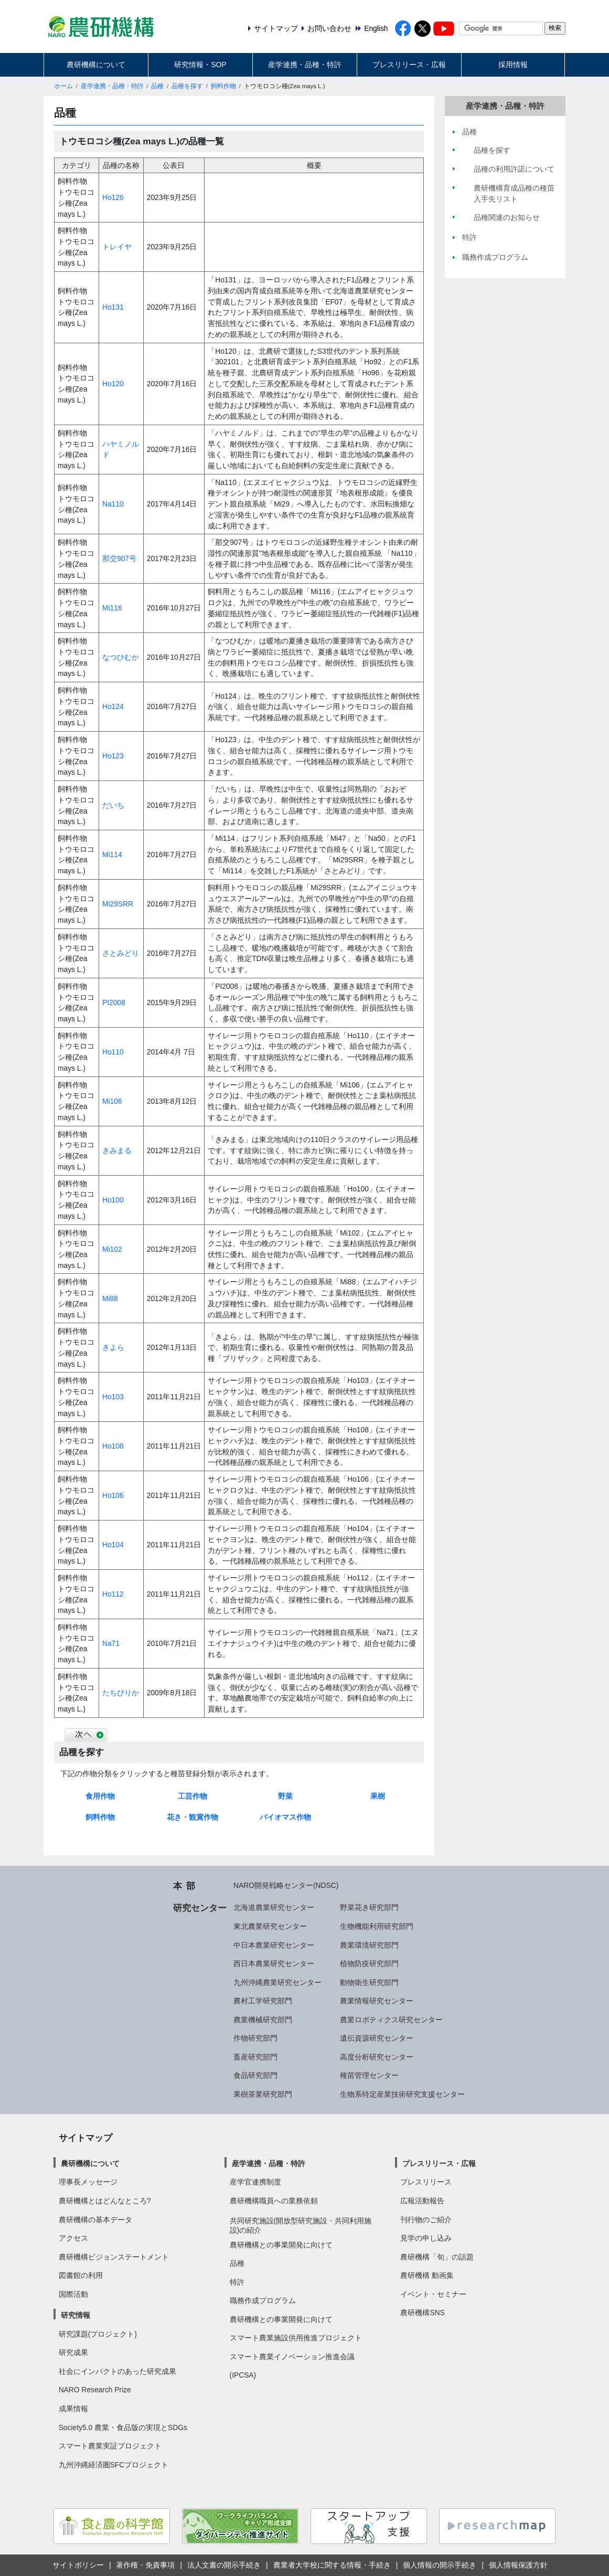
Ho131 (113, 307)
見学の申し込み (426, 2238)
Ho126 (113, 197)
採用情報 (513, 64)
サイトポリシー (78, 2565)
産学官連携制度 (255, 2182)
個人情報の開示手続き (439, 2565)
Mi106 (112, 1101)
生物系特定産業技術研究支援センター (402, 2094)
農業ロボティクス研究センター (391, 2019)
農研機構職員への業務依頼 (274, 2201)
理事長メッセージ (88, 2182)
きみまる (117, 1150)
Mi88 (110, 1298)
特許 (237, 2282)
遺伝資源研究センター (376, 2038)
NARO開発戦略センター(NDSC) (285, 1885)
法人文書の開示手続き (224, 2565)
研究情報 (75, 2315)
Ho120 (113, 383)
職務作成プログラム (263, 2300)
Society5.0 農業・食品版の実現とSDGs (123, 2427)
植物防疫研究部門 (369, 1963)
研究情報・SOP (200, 64)
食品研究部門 (255, 2075)
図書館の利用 (81, 2275)
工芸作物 (192, 1796)
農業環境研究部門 (369, 1945)
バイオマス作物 (285, 1817)
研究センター (200, 1908)
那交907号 (119, 558)
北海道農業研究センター (273, 1907)
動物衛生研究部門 (369, 1982)
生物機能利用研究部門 (376, 1926)
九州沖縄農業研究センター (277, 1982)
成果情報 (73, 2408)
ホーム (63, 86)
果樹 (377, 1796)
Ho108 (113, 1446)
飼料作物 (223, 86)
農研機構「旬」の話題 (437, 2257)
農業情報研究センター (376, 2001)
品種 (157, 86)
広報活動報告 (422, 2201)
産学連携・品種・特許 (304, 64)
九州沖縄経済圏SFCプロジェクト (114, 2465)
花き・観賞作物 (192, 1817)
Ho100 (113, 1200)
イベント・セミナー (433, 2294)
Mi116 (112, 608)
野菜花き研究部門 (369, 1907)
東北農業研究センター (270, 1926)
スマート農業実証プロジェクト (110, 2446)
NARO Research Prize (95, 2389)
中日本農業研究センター (273, 1945)
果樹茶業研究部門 (262, 2094)
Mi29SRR (117, 904)
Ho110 (113, 1052)
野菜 (285, 1796)
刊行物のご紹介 (426, 2219)
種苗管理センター (369, 2075)
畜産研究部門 (255, 2057)
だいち (113, 805)
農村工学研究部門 (262, 2001)
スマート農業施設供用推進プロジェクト (296, 2338)
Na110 (113, 504)
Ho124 (113, 706)
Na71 (111, 1643)
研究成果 (73, 2352)
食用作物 (100, 1796)
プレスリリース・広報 (409, 64)
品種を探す (187, 86)
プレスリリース (426, 2182)
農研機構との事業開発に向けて (281, 2245)
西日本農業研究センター (273, 1963)
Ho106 (113, 1495)
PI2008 (113, 1002)
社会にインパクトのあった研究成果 (117, 2371)
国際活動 (73, 2294)
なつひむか (120, 657)
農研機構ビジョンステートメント (114, 2257)
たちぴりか (120, 1692)
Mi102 (112, 1249)
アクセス (73, 2238)
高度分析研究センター (376, 2057)
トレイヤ (117, 246)
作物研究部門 (255, 2038)
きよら (113, 1347)
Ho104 (113, 1544)
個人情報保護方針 (518, 2565)
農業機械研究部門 (262, 2019)
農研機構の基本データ (95, 2219)
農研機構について (96, 64)
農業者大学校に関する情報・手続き (332, 2565)
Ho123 (113, 756)
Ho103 (113, 1396)
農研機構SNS (422, 2312)
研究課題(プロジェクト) (98, 2334)
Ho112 (113, 1594)
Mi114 (112, 854)
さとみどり (120, 953)
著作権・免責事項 (145, 2565)
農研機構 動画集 (427, 2275)
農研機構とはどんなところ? (105, 2201)
